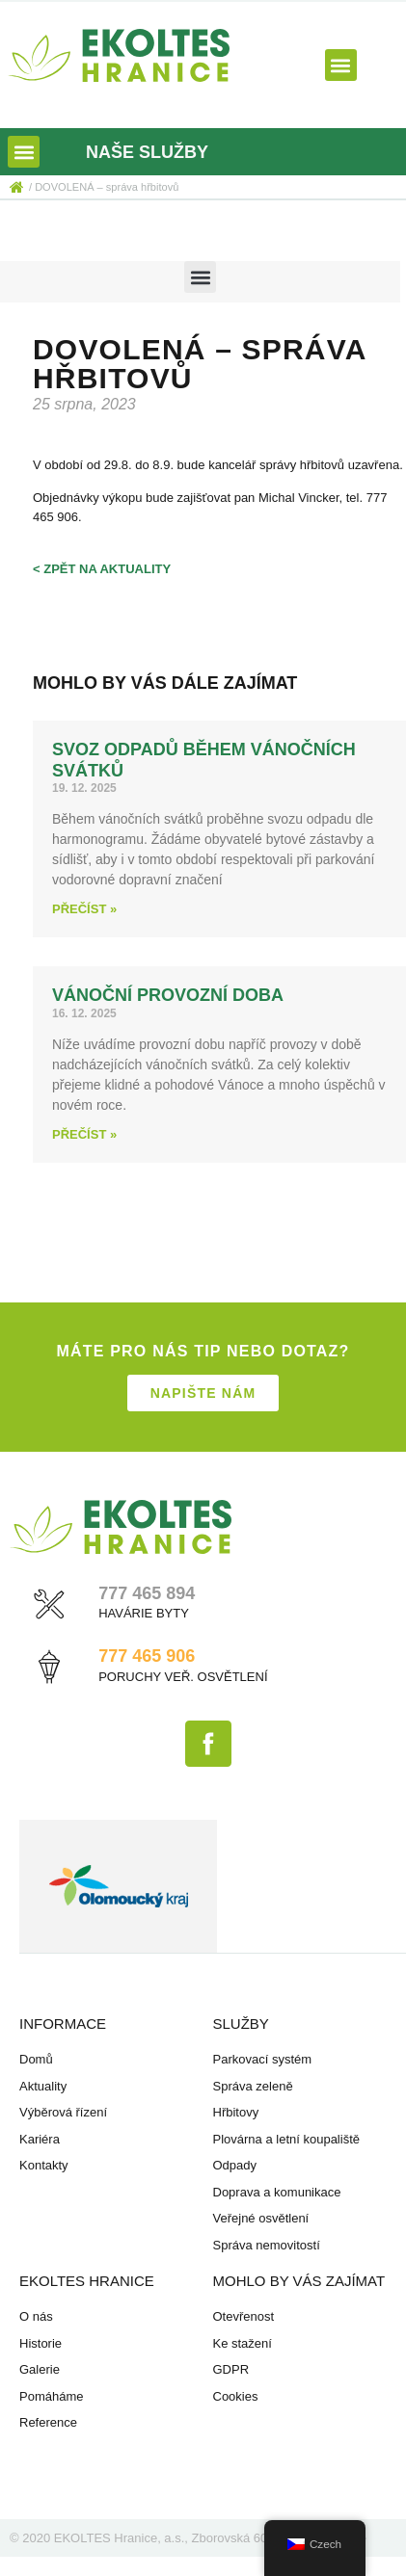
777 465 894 (146, 1593)
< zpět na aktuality (102, 569)
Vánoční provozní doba (168, 995)
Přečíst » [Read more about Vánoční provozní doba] (84, 1134)
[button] (341, 65)
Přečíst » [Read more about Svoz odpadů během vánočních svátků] (84, 909)
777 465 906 (146, 1656)
